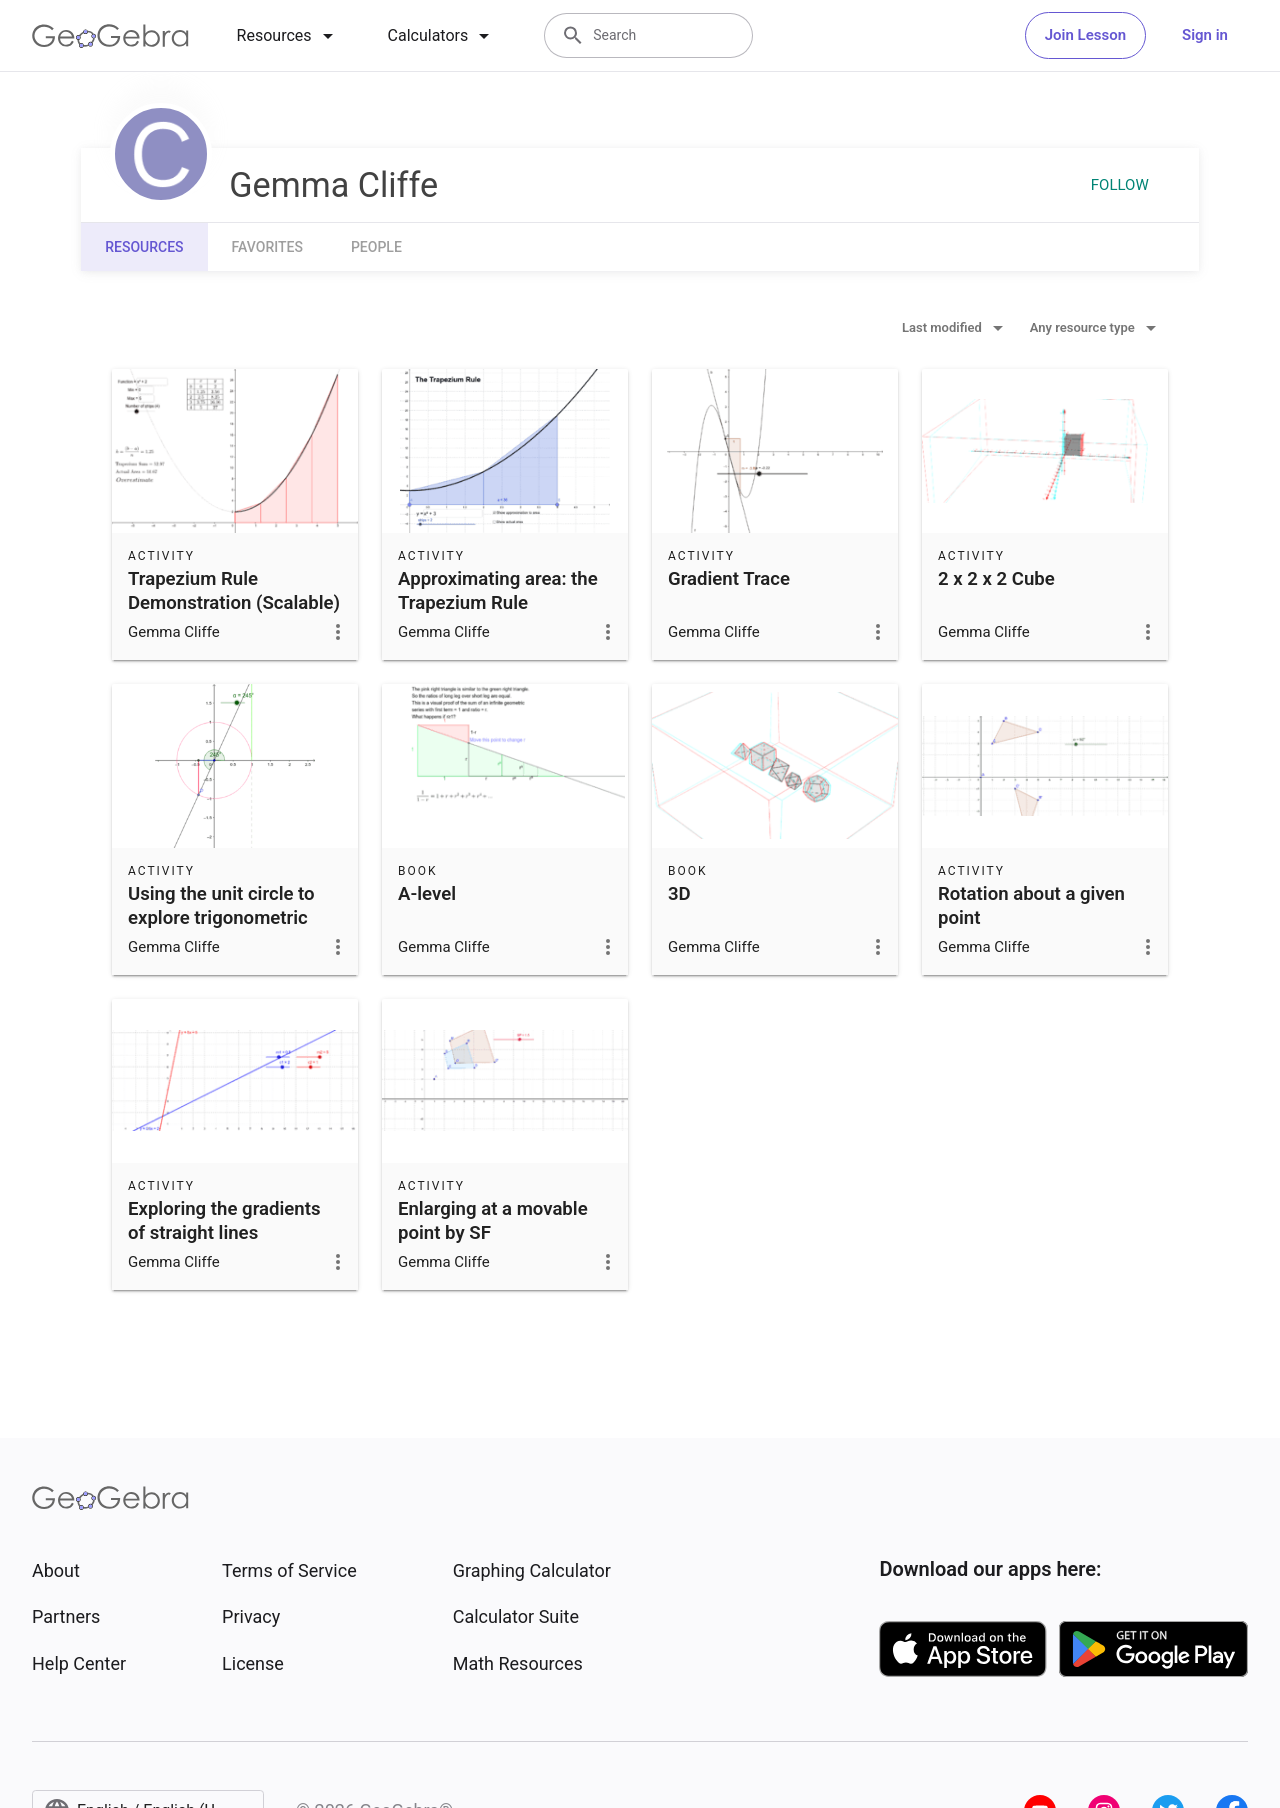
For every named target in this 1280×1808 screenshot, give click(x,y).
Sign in (1205, 35)
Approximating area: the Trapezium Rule (498, 591)
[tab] (288, 36)
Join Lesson (1085, 35)
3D (679, 894)
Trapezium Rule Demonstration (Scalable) (234, 591)
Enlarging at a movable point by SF (493, 1221)
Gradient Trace (729, 579)
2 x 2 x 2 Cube (996, 579)
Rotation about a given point (1031, 906)
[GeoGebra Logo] (110, 36)
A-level (427, 894)
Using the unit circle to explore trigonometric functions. (221, 918)
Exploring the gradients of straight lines (224, 1221)
